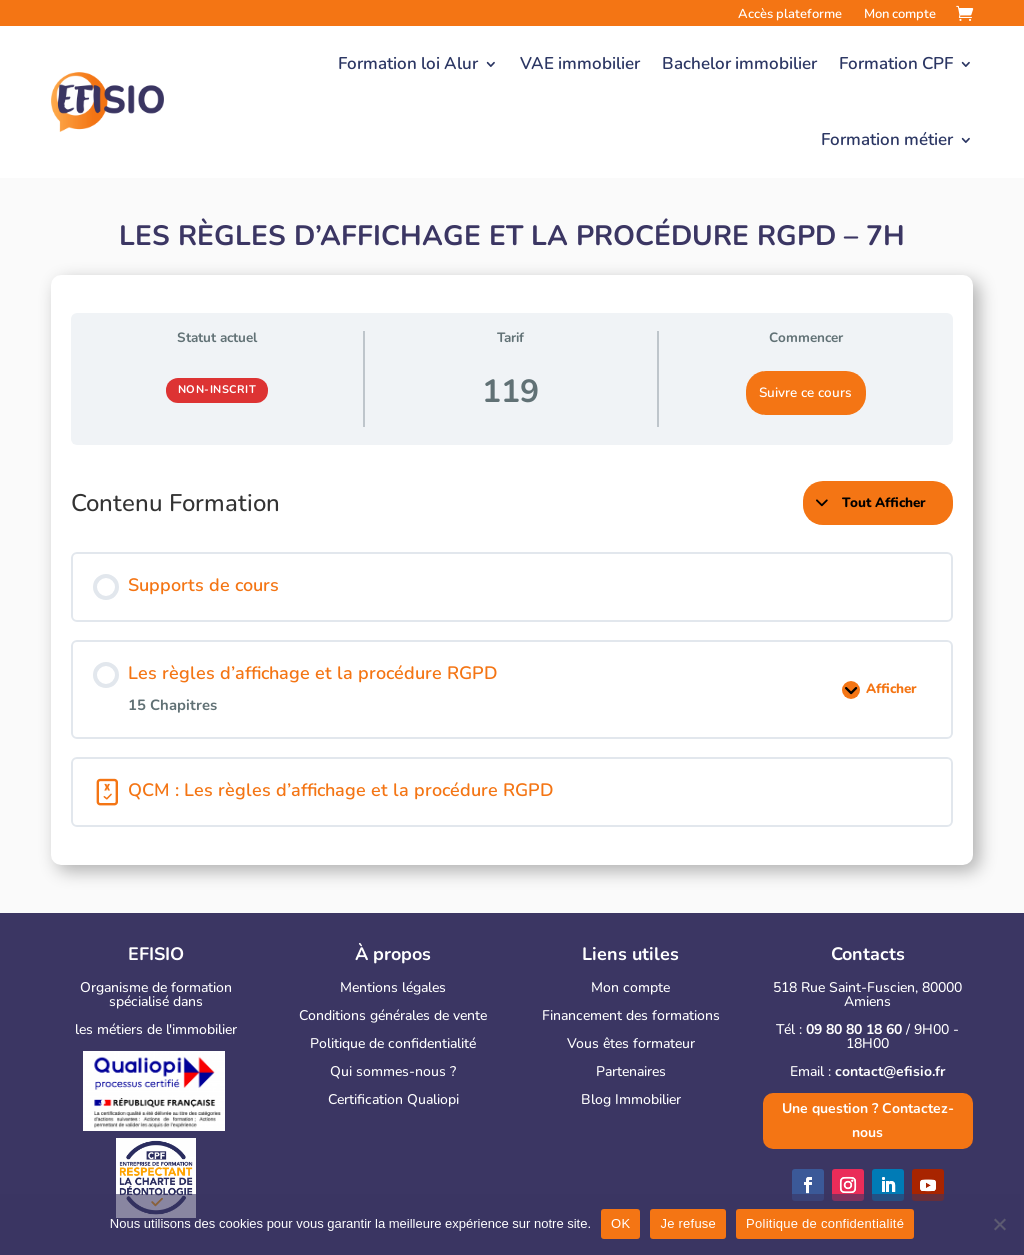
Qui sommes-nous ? (393, 1071)
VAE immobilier (580, 63)
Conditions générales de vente (393, 1015)
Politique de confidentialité (393, 1043)
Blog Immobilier (631, 1099)
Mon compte (630, 987)
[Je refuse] (999, 1224)
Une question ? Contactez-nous (868, 1120)
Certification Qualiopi (393, 1099)
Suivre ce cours (805, 392)
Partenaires (631, 1071)
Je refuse (688, 1223)
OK (620, 1223)
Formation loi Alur (408, 63)
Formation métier (887, 139)
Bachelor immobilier (739, 63)
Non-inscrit (217, 389)
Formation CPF (896, 63)
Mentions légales (393, 987)
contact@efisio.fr (890, 1071)
